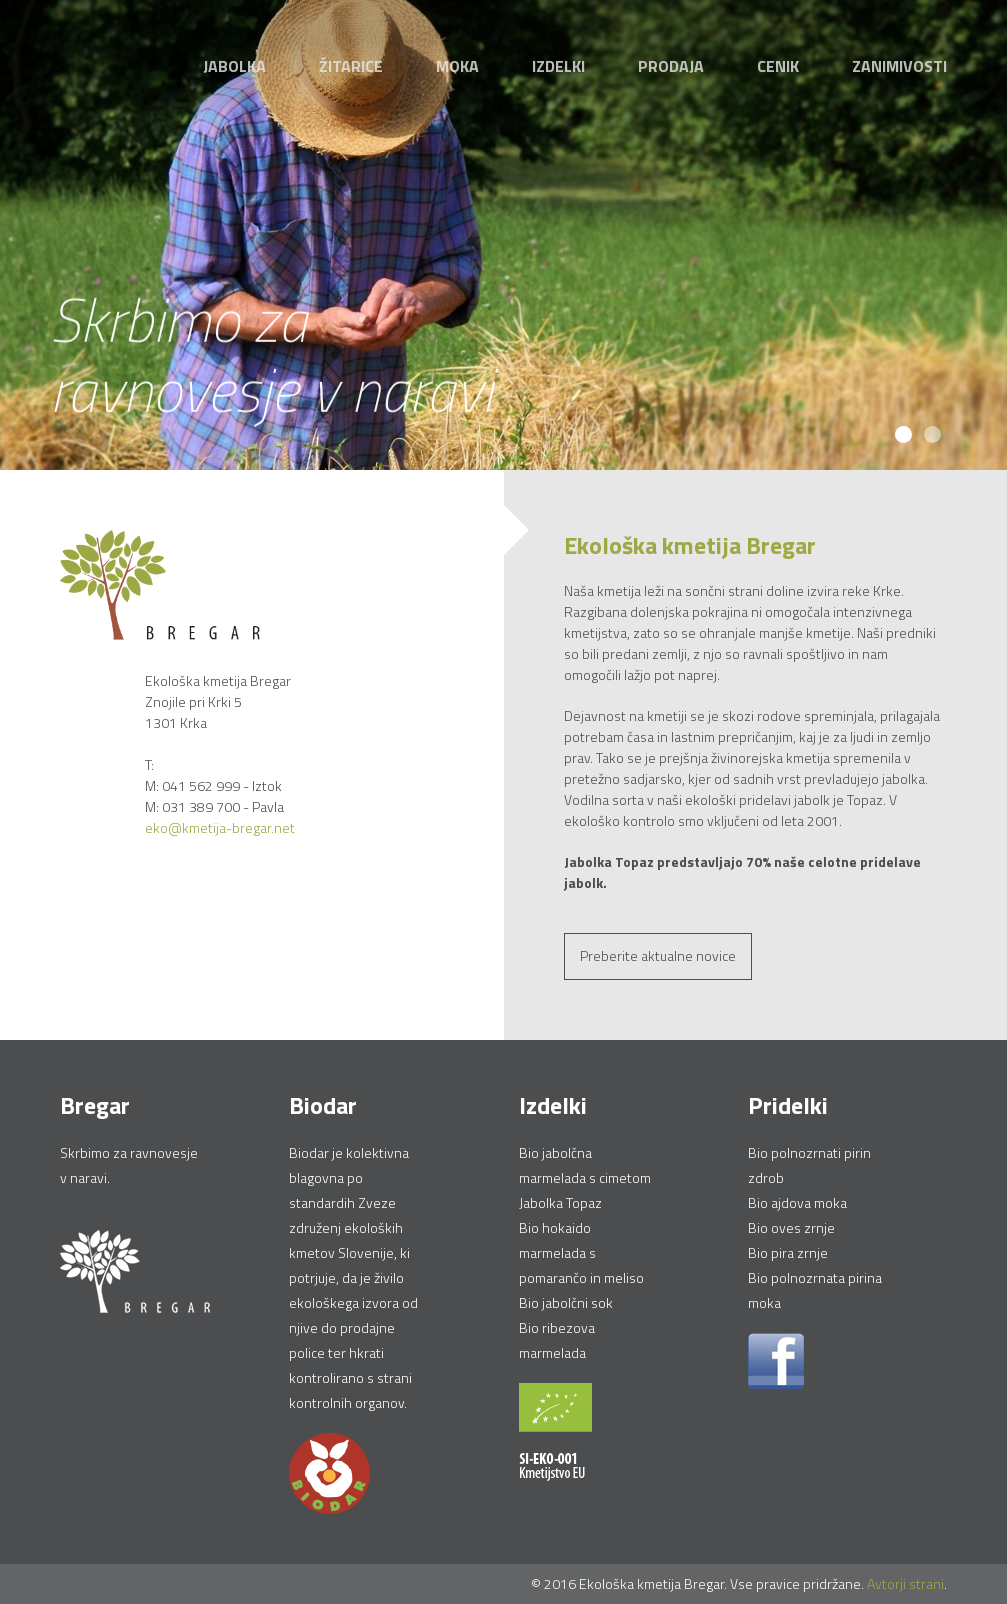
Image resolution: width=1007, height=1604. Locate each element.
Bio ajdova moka (797, 1202)
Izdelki (558, 66)
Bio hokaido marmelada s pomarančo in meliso (581, 1252)
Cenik (778, 66)
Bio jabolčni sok (566, 1302)
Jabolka (234, 66)
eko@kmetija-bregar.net (220, 827)
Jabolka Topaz (560, 1202)
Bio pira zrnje (788, 1252)
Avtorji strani (905, 1583)
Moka (457, 66)
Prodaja (671, 66)
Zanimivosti (899, 66)
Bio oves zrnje (791, 1227)
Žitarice (351, 66)
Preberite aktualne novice (658, 955)
